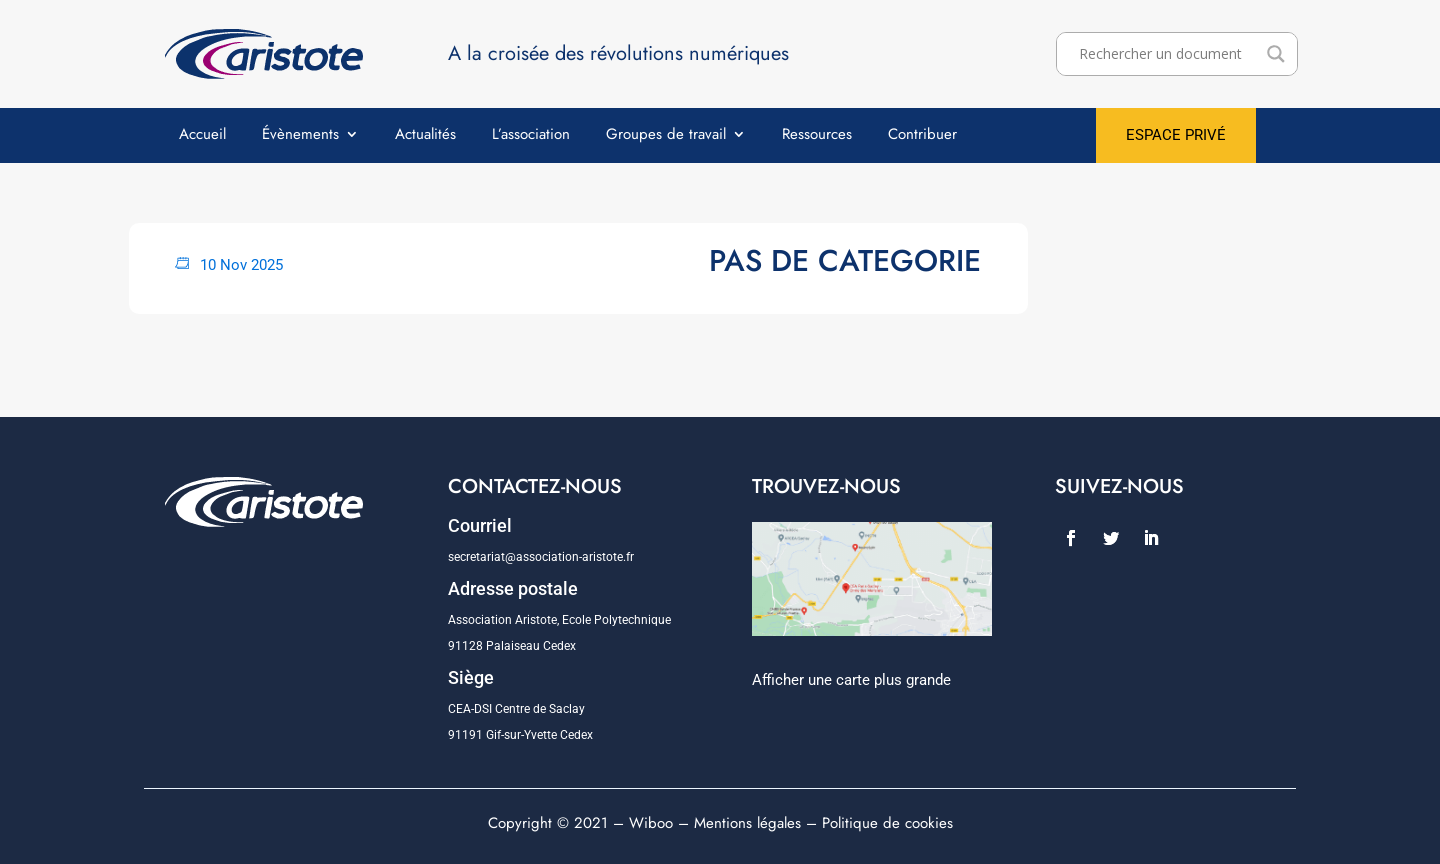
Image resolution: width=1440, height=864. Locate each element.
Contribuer (922, 136)
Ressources (817, 136)
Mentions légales (747, 823)
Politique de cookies (887, 823)
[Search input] (1168, 54)
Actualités (425, 136)
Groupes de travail (666, 136)
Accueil (202, 136)
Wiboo (651, 823)
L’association (531, 136)
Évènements (300, 136)
